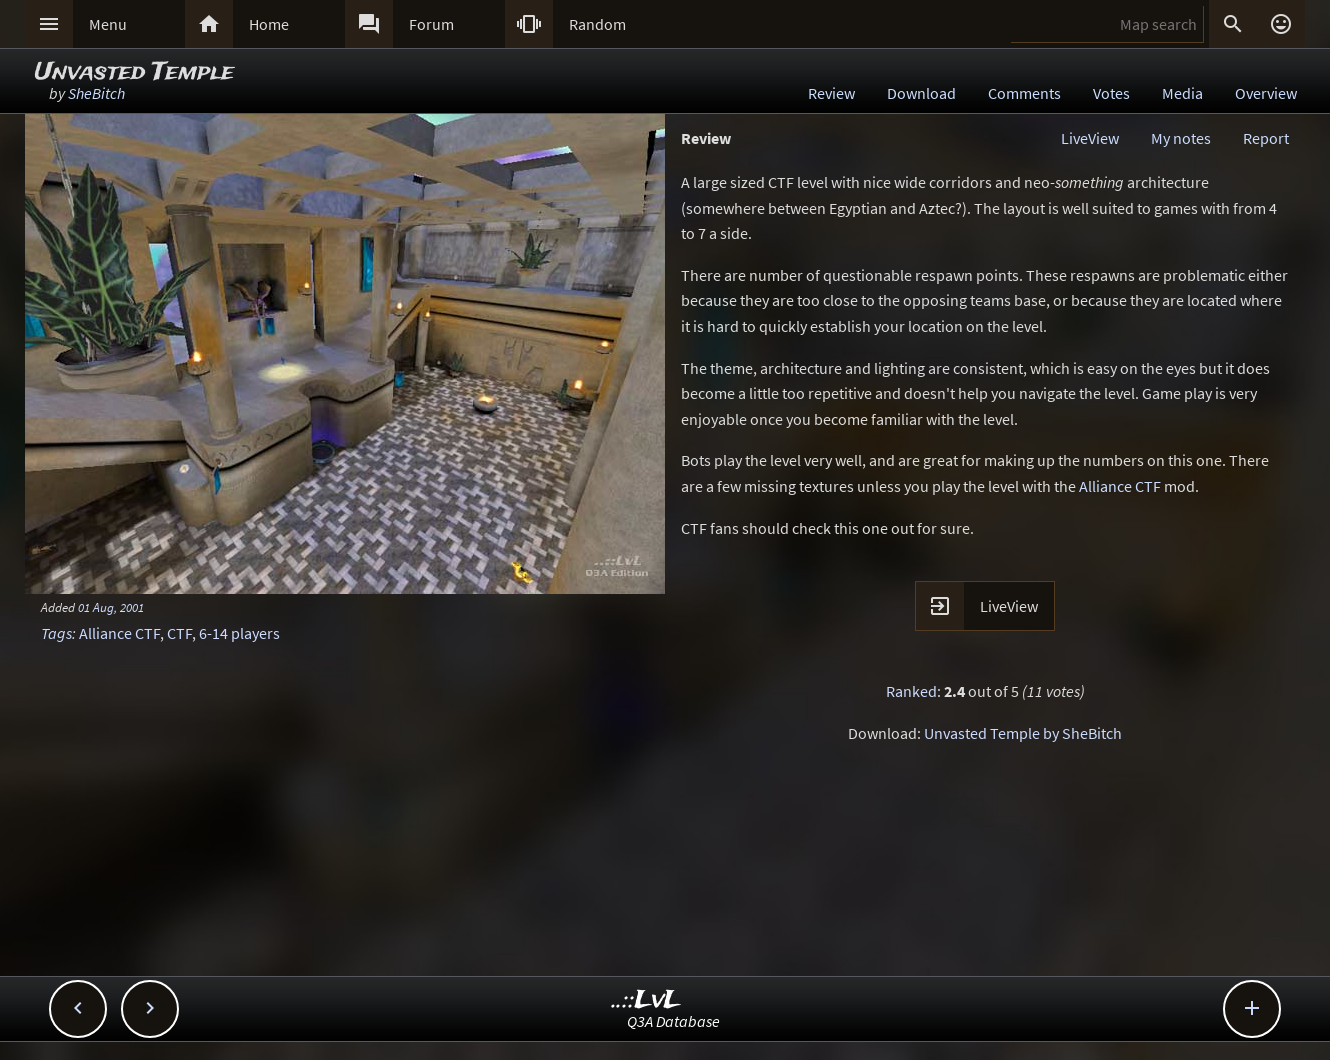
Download (921, 93)
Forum (431, 24)
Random (597, 24)
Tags (56, 633)
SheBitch (96, 93)
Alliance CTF (119, 633)
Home (269, 24)
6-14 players (239, 633)
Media (1182, 93)
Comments (1024, 93)
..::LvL (646, 1000)
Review (831, 93)
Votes (1111, 93)
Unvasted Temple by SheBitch (1023, 733)
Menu (108, 24)
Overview (1266, 93)
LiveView (1090, 138)
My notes (1181, 138)
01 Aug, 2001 (111, 607)
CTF (179, 633)
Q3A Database (673, 1021)
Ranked (911, 691)
